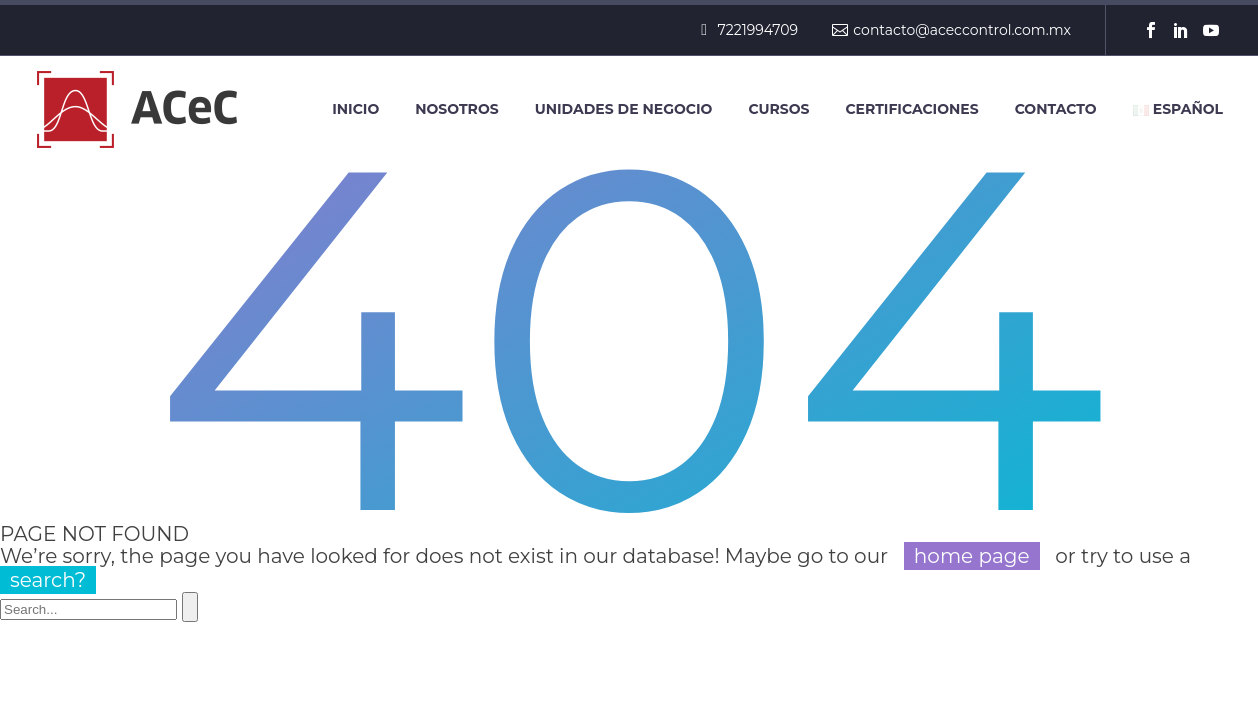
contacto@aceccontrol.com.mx (962, 30)
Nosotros (456, 109)
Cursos (778, 109)
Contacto (1056, 109)
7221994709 (758, 30)
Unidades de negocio (624, 109)
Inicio (355, 109)
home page (972, 556)
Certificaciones (911, 109)
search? (48, 580)
